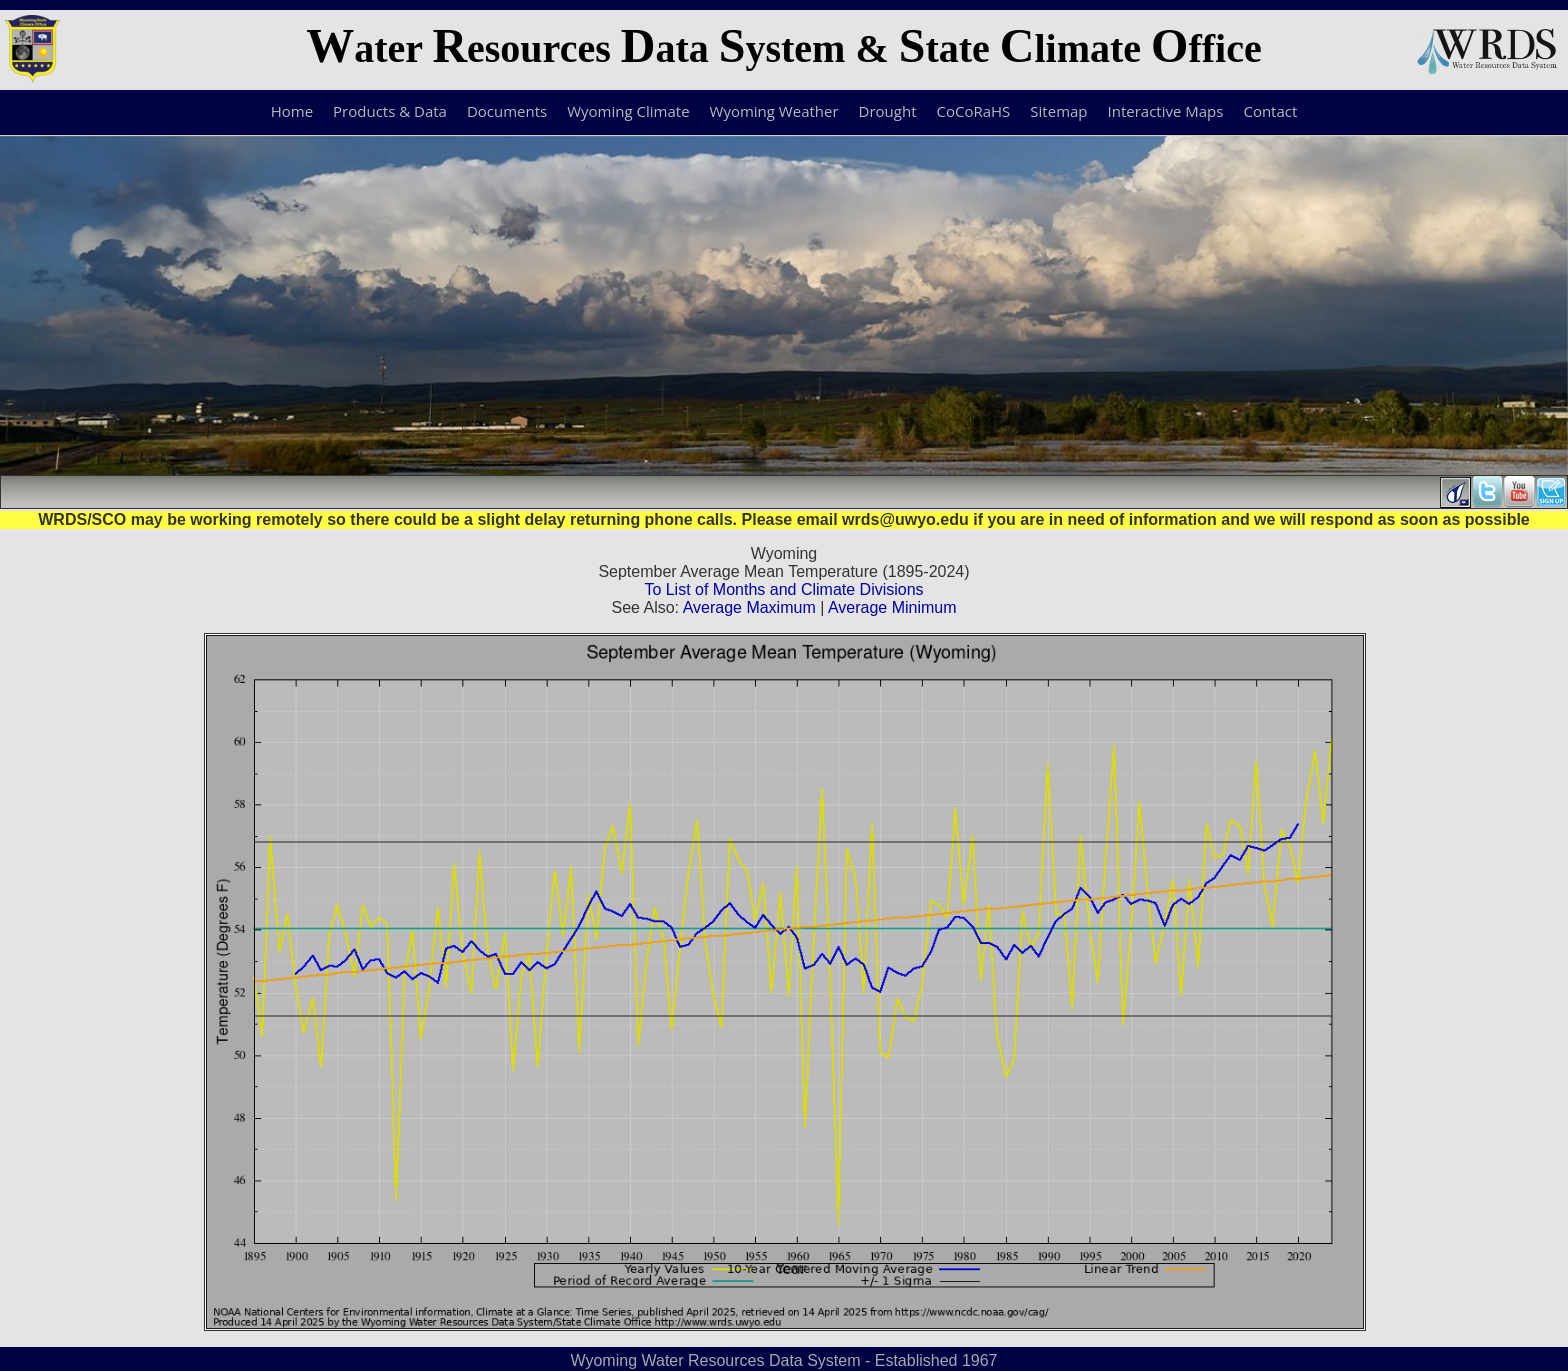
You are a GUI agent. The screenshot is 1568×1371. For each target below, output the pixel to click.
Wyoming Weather (774, 111)
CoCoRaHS (974, 111)
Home (292, 111)
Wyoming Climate (628, 111)
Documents (507, 111)
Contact (1270, 111)
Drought (888, 111)
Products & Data (390, 111)
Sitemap (1058, 111)
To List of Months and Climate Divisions (783, 589)
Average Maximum (749, 607)
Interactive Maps (1166, 111)
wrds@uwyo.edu (905, 519)
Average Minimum (892, 607)
